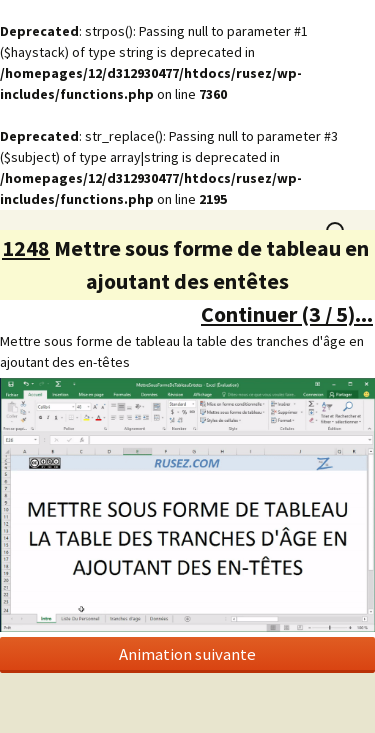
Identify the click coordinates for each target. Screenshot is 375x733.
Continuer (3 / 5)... (287, 314)
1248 (26, 248)
